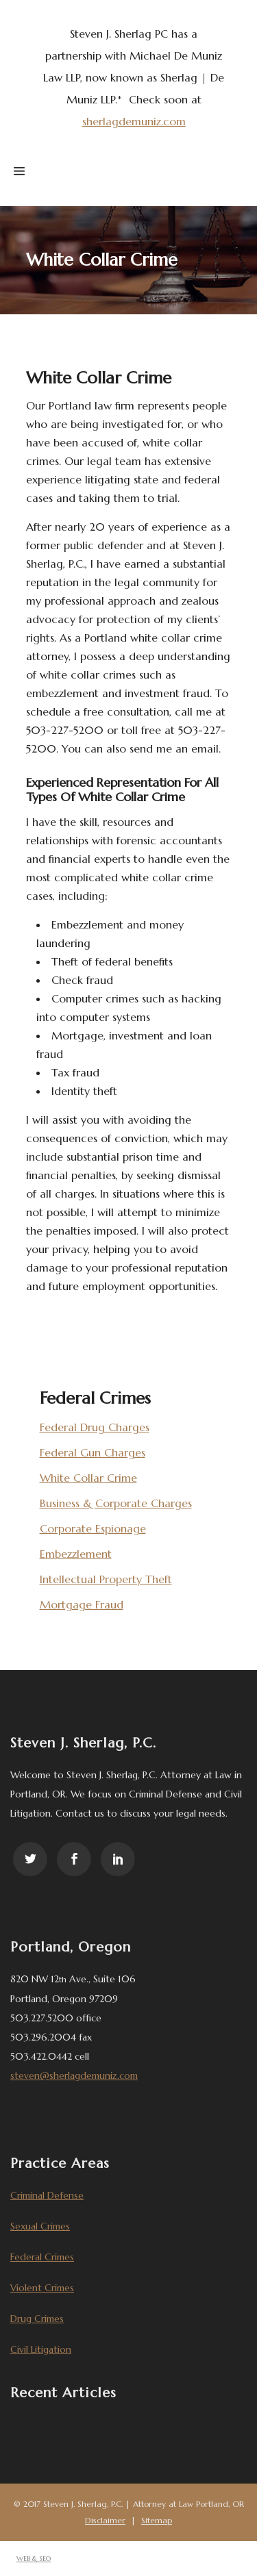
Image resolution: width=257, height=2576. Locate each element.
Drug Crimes (37, 2318)
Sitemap (156, 2520)
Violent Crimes (42, 2288)
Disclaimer (105, 2520)
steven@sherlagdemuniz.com (74, 2075)
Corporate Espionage (93, 1528)
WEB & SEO (33, 2558)
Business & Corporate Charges (116, 1503)
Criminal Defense (47, 2195)
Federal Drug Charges (94, 1427)
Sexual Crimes (40, 2226)
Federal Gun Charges (92, 1452)
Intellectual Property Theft (106, 1579)
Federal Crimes (42, 2257)
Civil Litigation (40, 2349)
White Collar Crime (88, 1478)
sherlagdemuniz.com (134, 121)
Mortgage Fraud (81, 1604)
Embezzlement (76, 1554)
